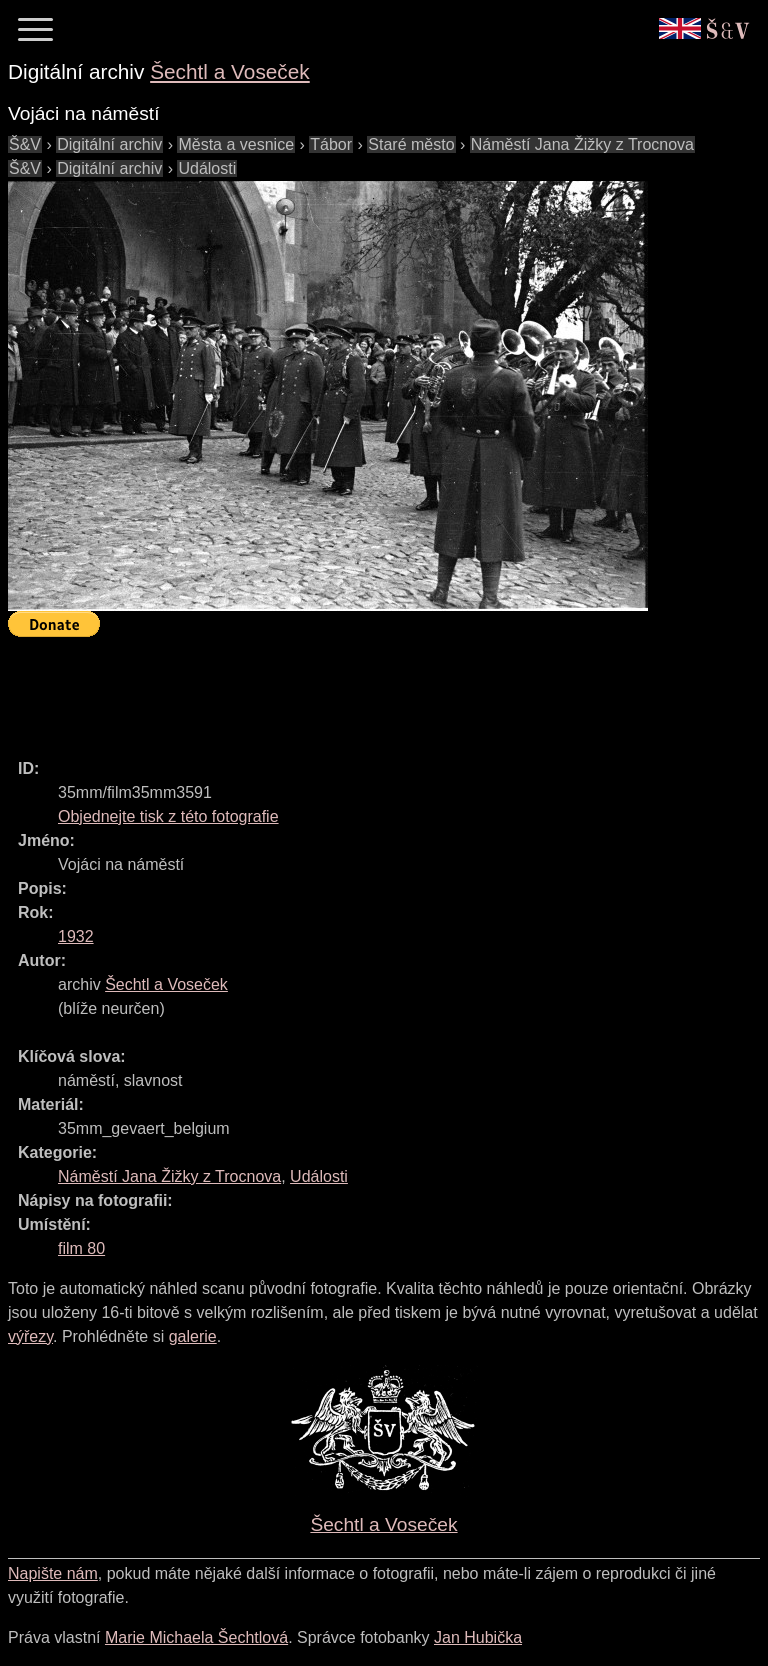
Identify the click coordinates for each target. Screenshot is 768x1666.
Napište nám (53, 1573)
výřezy (30, 1336)
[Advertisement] (372, 689)
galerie (193, 1336)
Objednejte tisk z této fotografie (168, 816)
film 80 (81, 1248)
